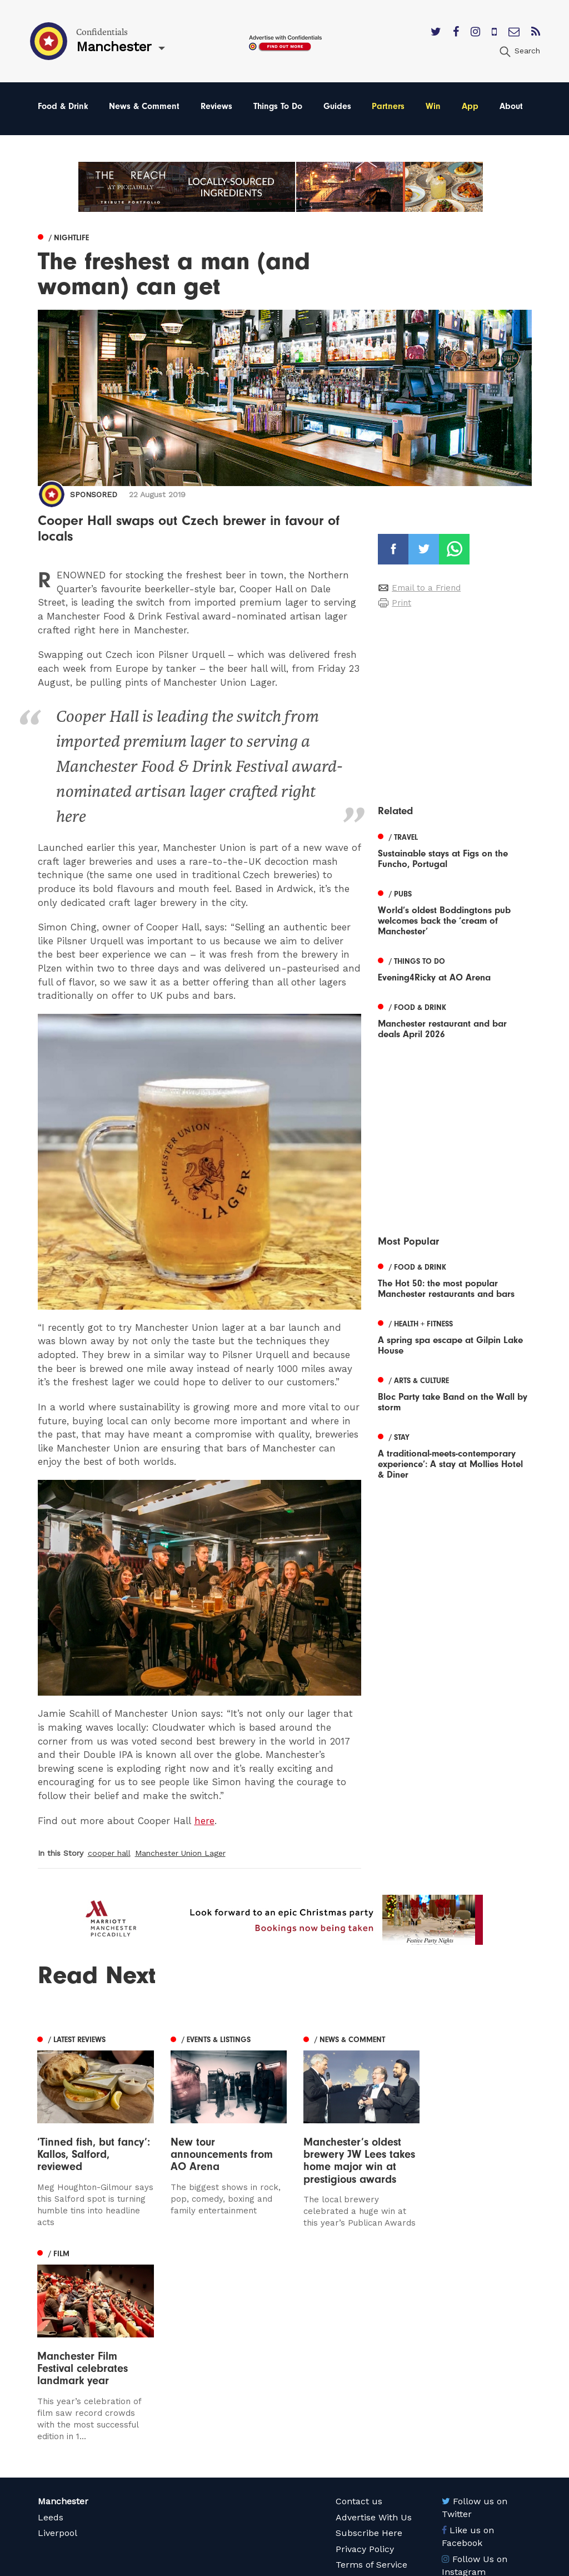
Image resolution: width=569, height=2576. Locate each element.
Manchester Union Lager (180, 1853)
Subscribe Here (369, 2345)
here (204, 1820)
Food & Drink (63, 106)
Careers (352, 2408)
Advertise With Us (374, 2329)
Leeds (50, 2329)
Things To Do (277, 106)
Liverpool (57, 2345)
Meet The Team (369, 2392)
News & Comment (144, 106)
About (511, 106)
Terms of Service (371, 2376)
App (470, 106)
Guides (337, 106)
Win (433, 106)
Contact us (359, 2313)
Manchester (63, 2313)
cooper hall (109, 1853)
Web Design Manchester (376, 2565)
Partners (388, 106)
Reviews (216, 106)
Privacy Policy (365, 2361)
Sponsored (93, 494)
